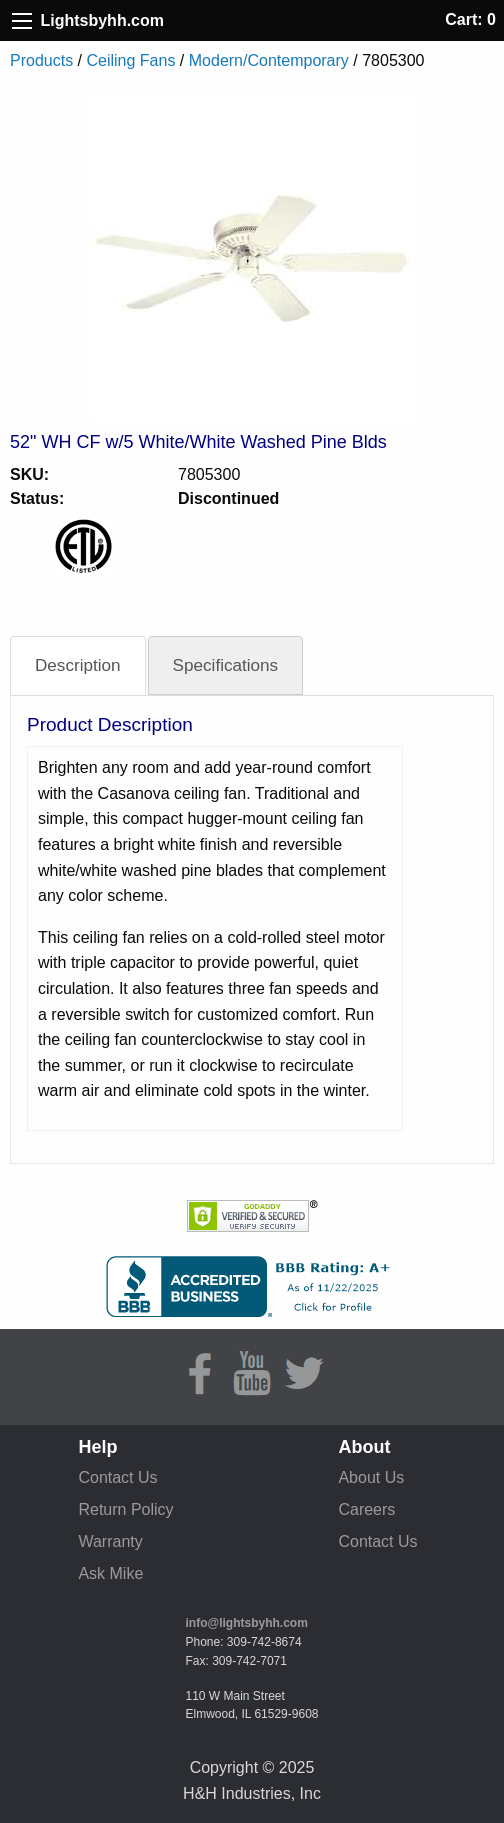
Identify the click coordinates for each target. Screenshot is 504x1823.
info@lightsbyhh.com (247, 1623)
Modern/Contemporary (269, 60)
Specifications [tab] (226, 665)
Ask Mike (110, 1573)
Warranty (110, 1541)
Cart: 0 (470, 19)
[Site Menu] (22, 21)
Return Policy (125, 1509)
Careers (366, 1509)
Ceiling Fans (130, 60)
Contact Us (117, 1477)
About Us (371, 1477)
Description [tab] (78, 665)
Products (41, 60)
